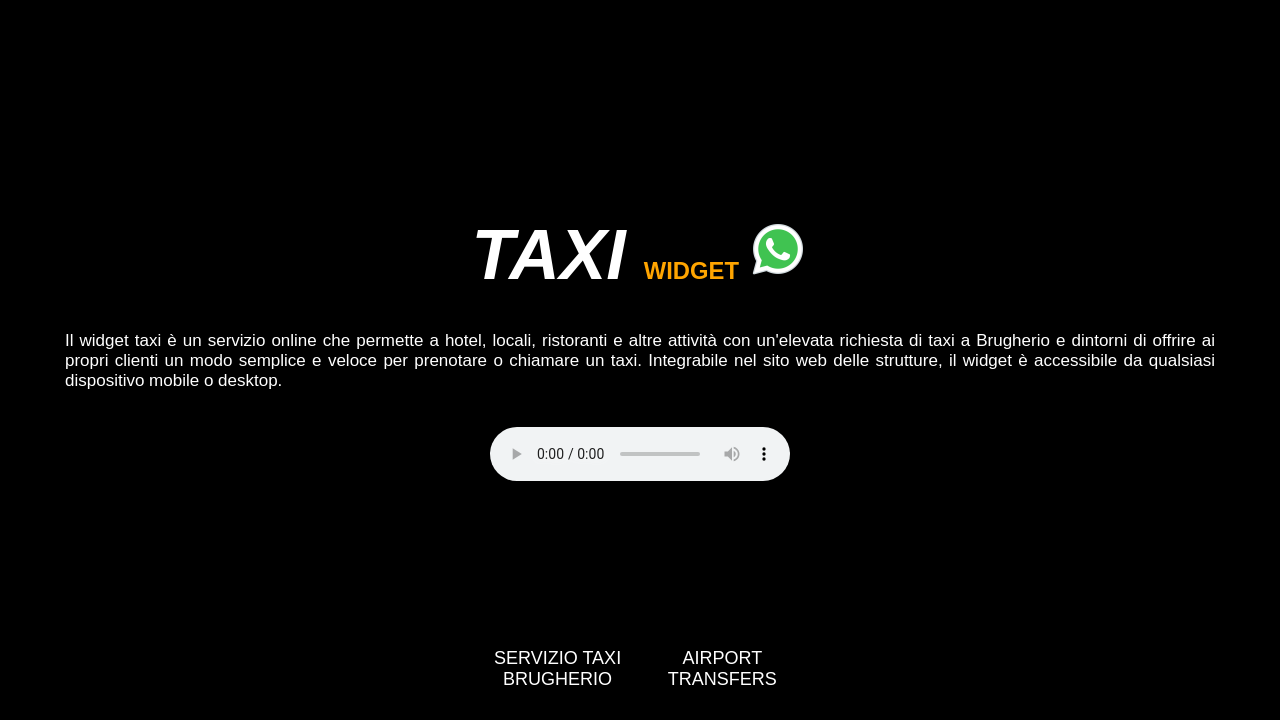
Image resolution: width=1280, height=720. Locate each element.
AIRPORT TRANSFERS (722, 668)
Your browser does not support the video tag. (640, 454)
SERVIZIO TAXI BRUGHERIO (557, 668)
